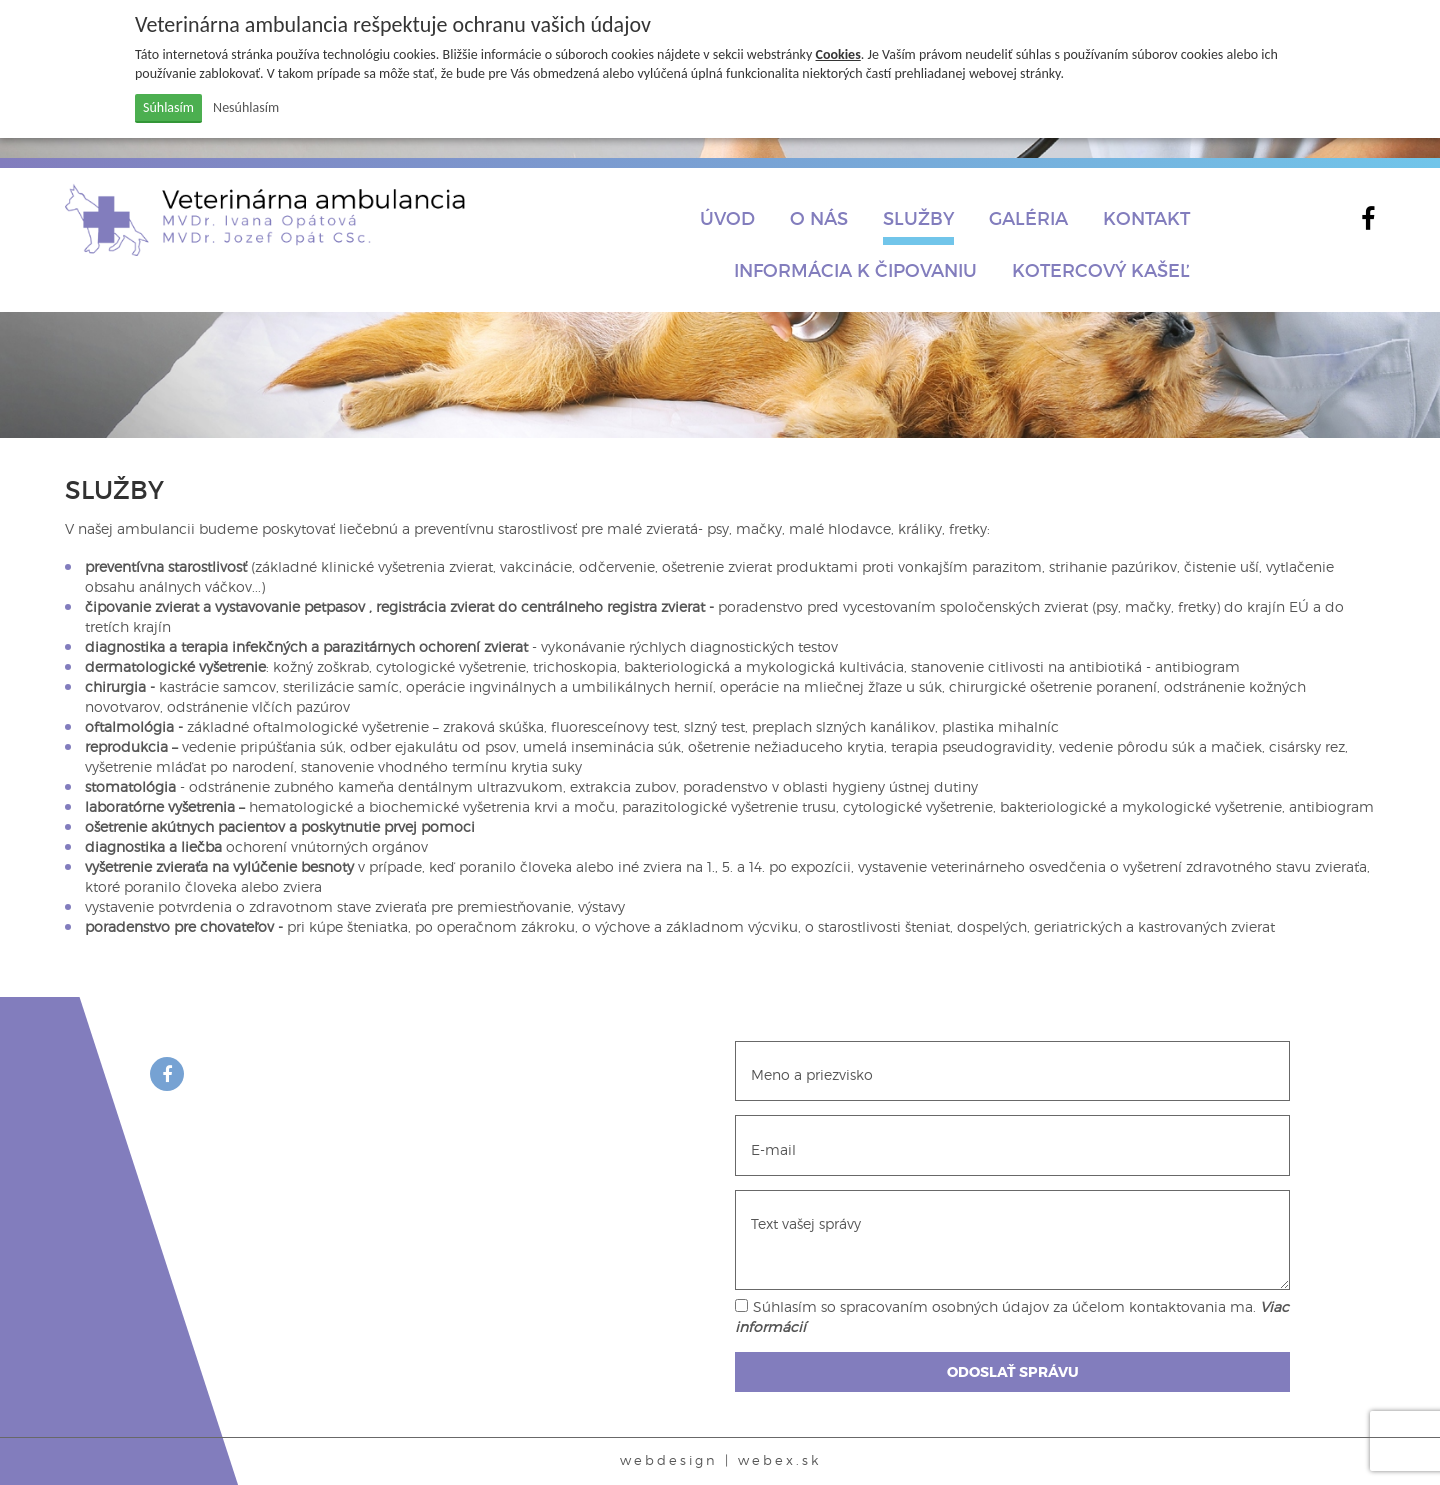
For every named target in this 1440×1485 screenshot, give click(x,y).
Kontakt (1146, 218)
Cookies (838, 54)
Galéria (1028, 218)
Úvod (727, 218)
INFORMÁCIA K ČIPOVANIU (855, 270)
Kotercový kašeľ (1101, 270)
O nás (819, 218)
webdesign (669, 1460)
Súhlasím (168, 107)
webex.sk (779, 1460)
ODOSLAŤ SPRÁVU (1013, 1372)
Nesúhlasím (246, 107)
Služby (918, 218)
